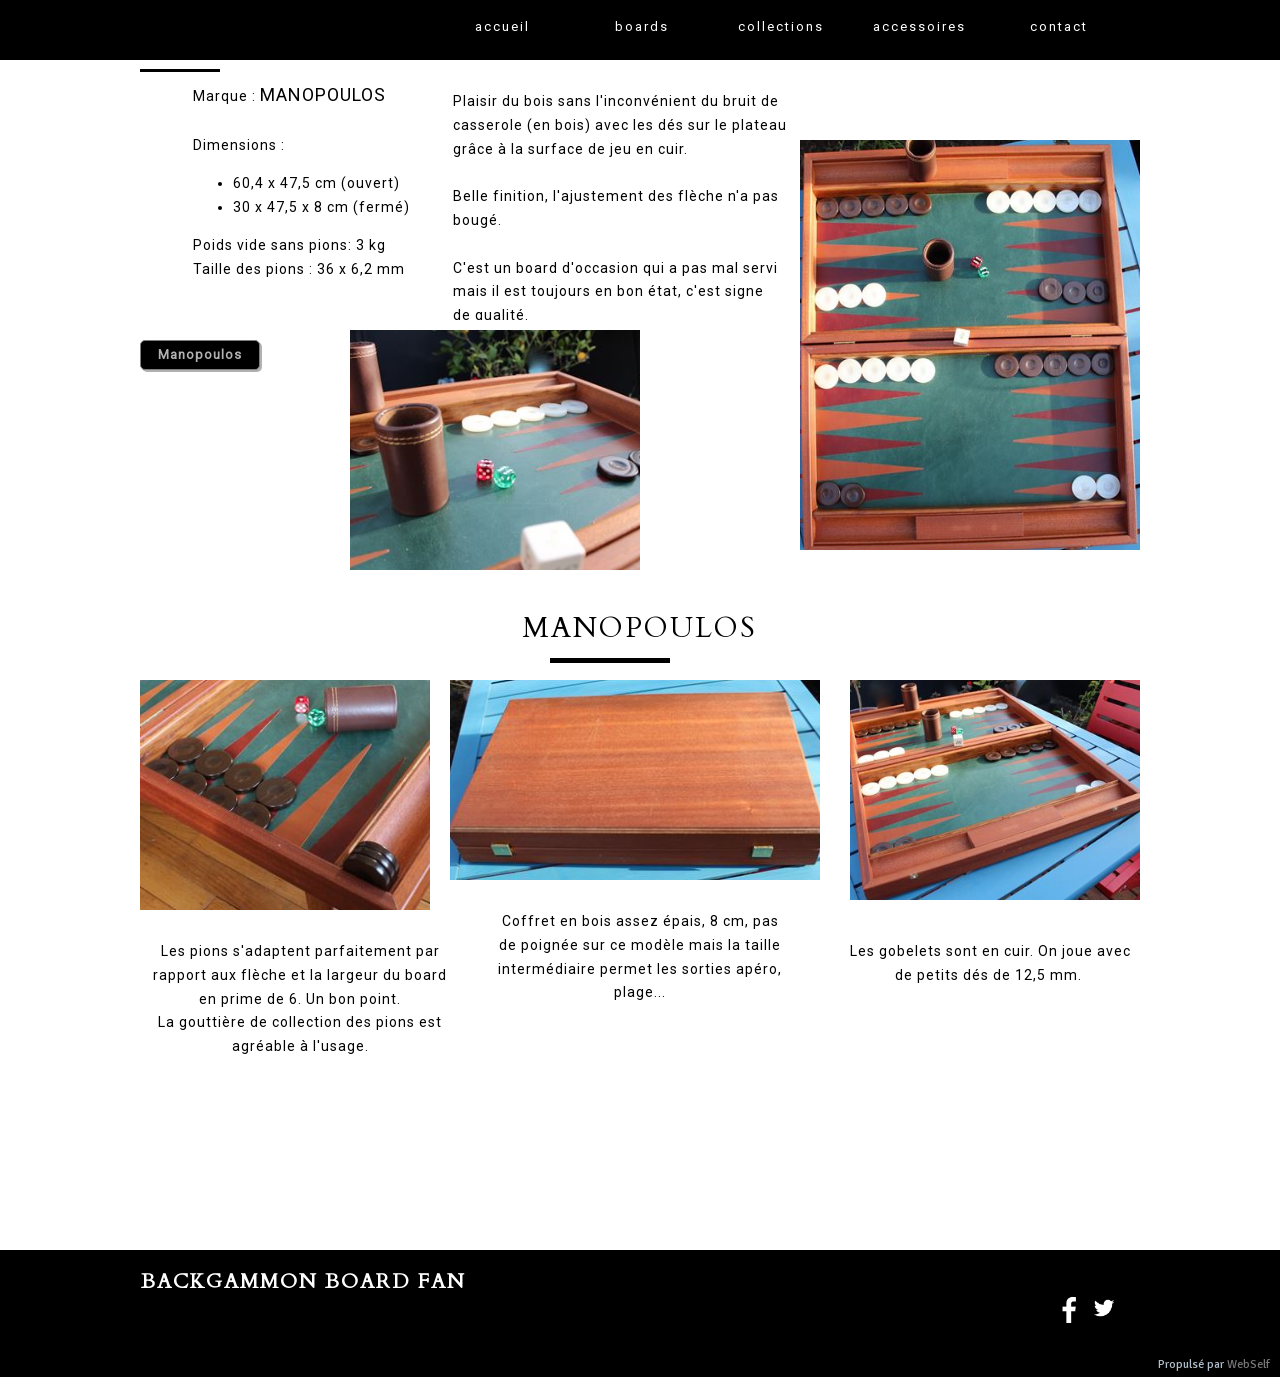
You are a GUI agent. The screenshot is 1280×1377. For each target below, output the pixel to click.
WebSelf (1248, 1364)
